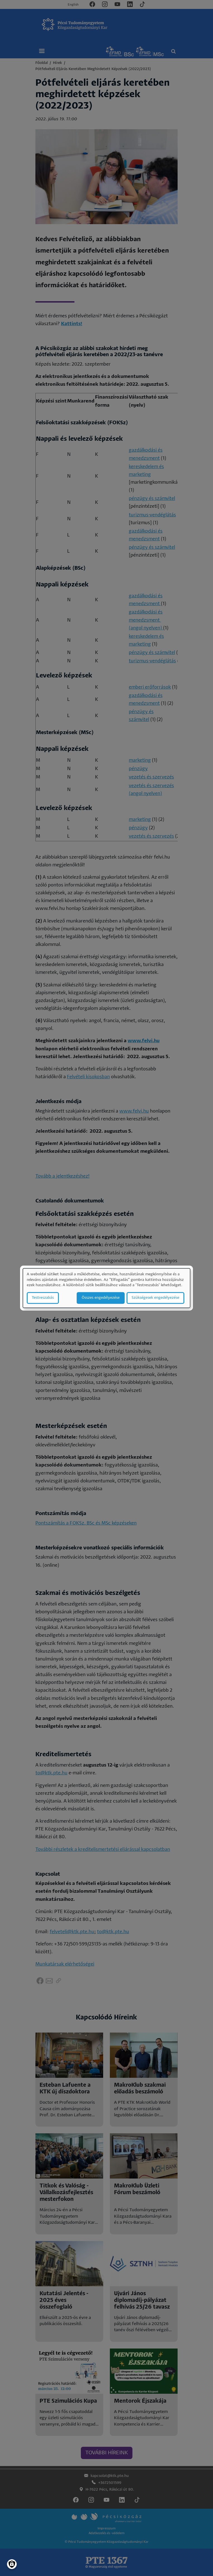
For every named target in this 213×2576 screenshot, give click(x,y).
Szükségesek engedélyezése (155, 1298)
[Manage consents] (12, 2564)
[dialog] (106, 1288)
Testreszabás (43, 1298)
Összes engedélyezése (101, 1298)
